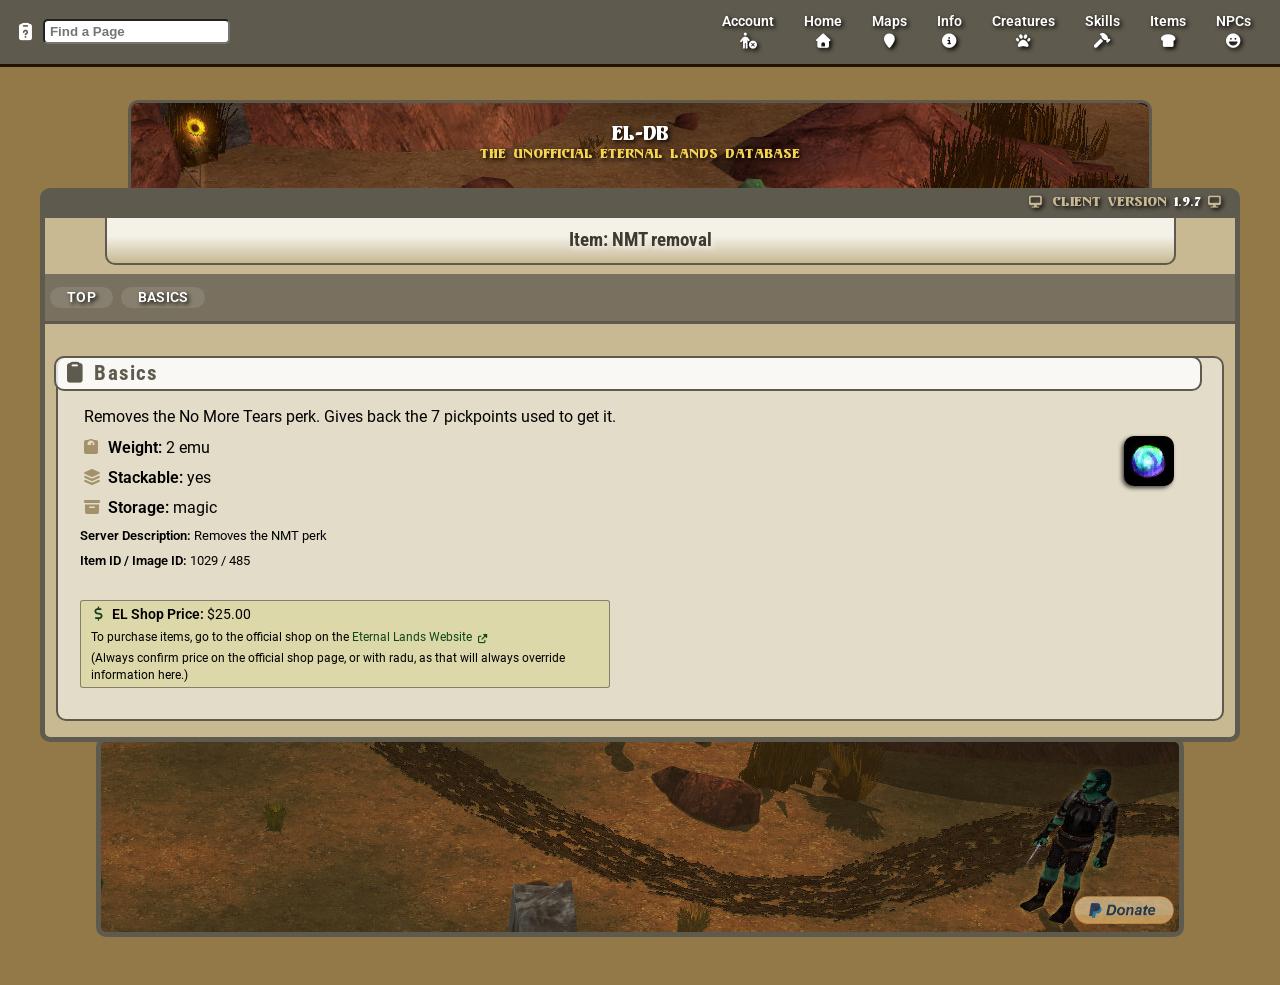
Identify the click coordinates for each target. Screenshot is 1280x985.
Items (1168, 31)
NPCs (1233, 31)
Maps (889, 31)
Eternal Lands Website (412, 637)
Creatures (1023, 31)
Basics (163, 297)
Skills (1102, 31)
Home (823, 31)
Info (949, 31)
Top (81, 297)
